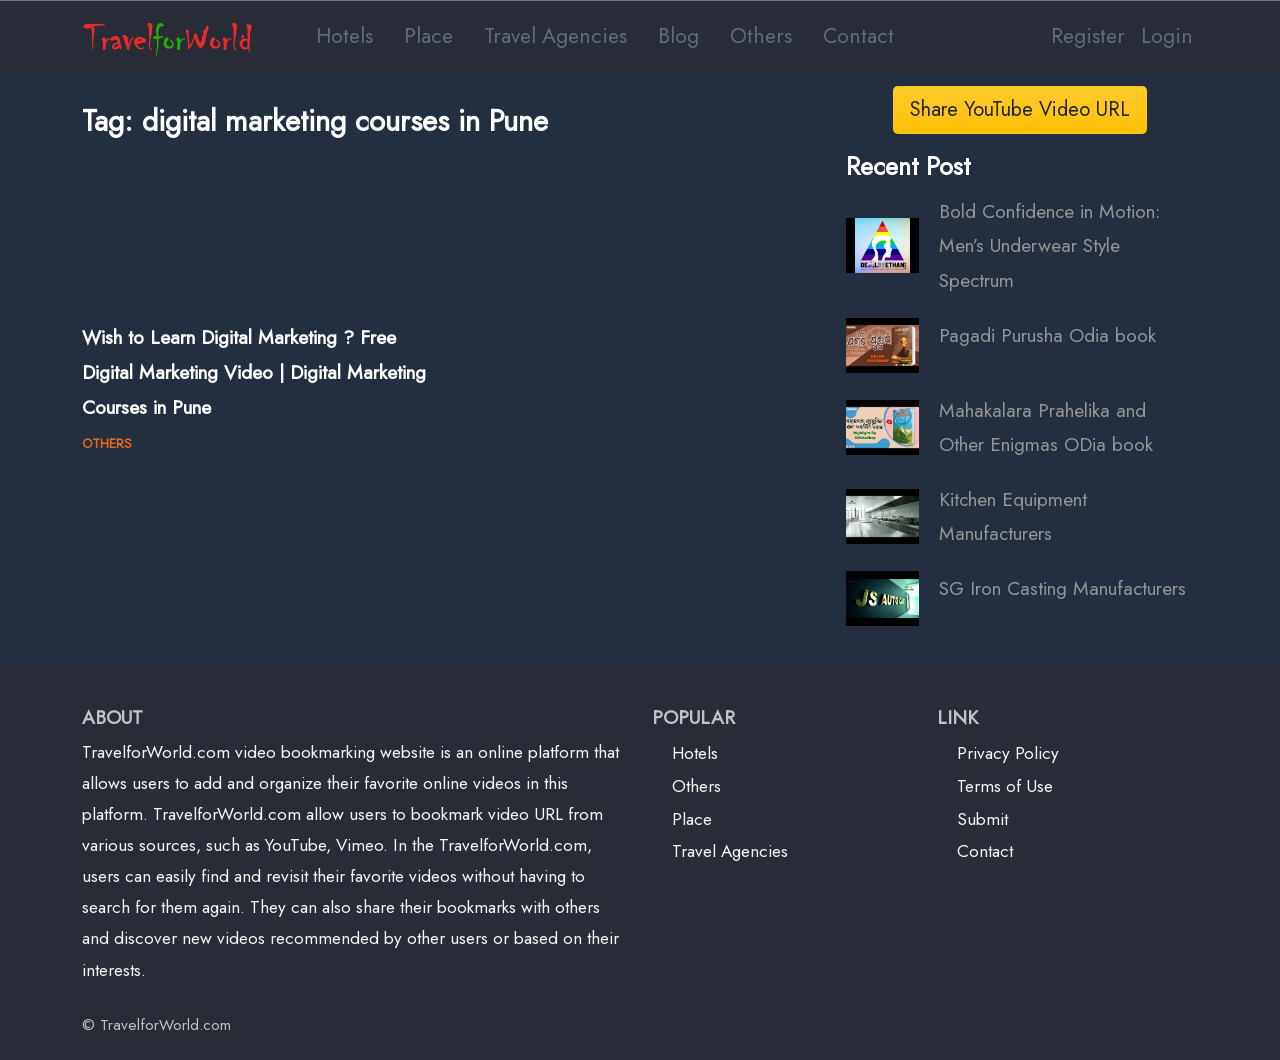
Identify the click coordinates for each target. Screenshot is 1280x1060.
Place (428, 35)
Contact (858, 35)
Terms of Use (1005, 786)
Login (1167, 35)
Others (761, 35)
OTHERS (107, 443)
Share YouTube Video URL (1020, 109)
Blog (678, 35)
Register (1088, 35)
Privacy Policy (1008, 753)
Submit (982, 819)
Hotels (344, 35)
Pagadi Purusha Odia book (1047, 335)
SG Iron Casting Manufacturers (1062, 588)
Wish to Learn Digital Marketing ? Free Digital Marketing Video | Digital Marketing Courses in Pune (254, 371)
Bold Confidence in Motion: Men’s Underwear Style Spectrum (1049, 245)
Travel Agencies (555, 35)
